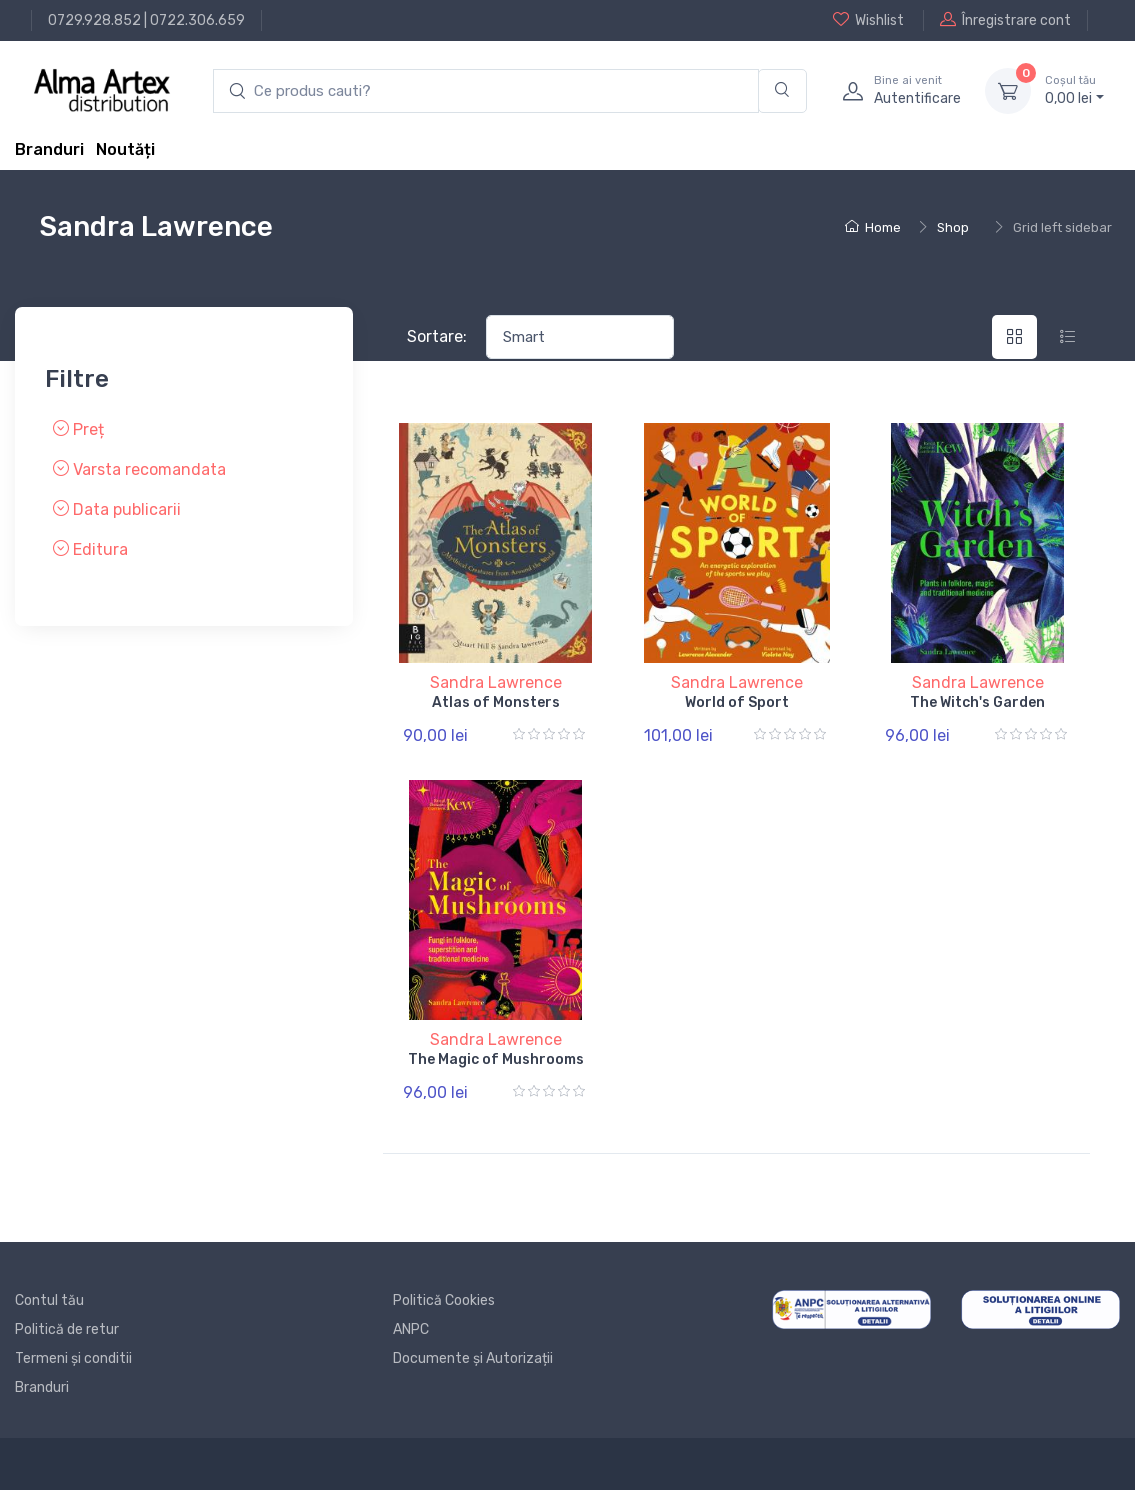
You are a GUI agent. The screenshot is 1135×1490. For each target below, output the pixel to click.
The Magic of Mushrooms (496, 1059)
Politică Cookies (444, 1300)
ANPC (411, 1329)
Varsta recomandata (139, 468)
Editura (90, 548)
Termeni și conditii (73, 1358)
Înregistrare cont (1005, 20)
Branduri (49, 149)
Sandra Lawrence (496, 682)
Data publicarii (117, 508)
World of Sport (737, 702)
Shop (953, 227)
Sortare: (437, 336)
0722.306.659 (197, 20)
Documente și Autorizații (473, 1358)
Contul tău (49, 1300)
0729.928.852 (94, 20)
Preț (78, 428)
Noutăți (125, 149)
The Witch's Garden (977, 702)
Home (873, 227)
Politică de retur (67, 1329)
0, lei (1074, 90)
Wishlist (868, 20)
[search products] (486, 91)
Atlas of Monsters (496, 702)
